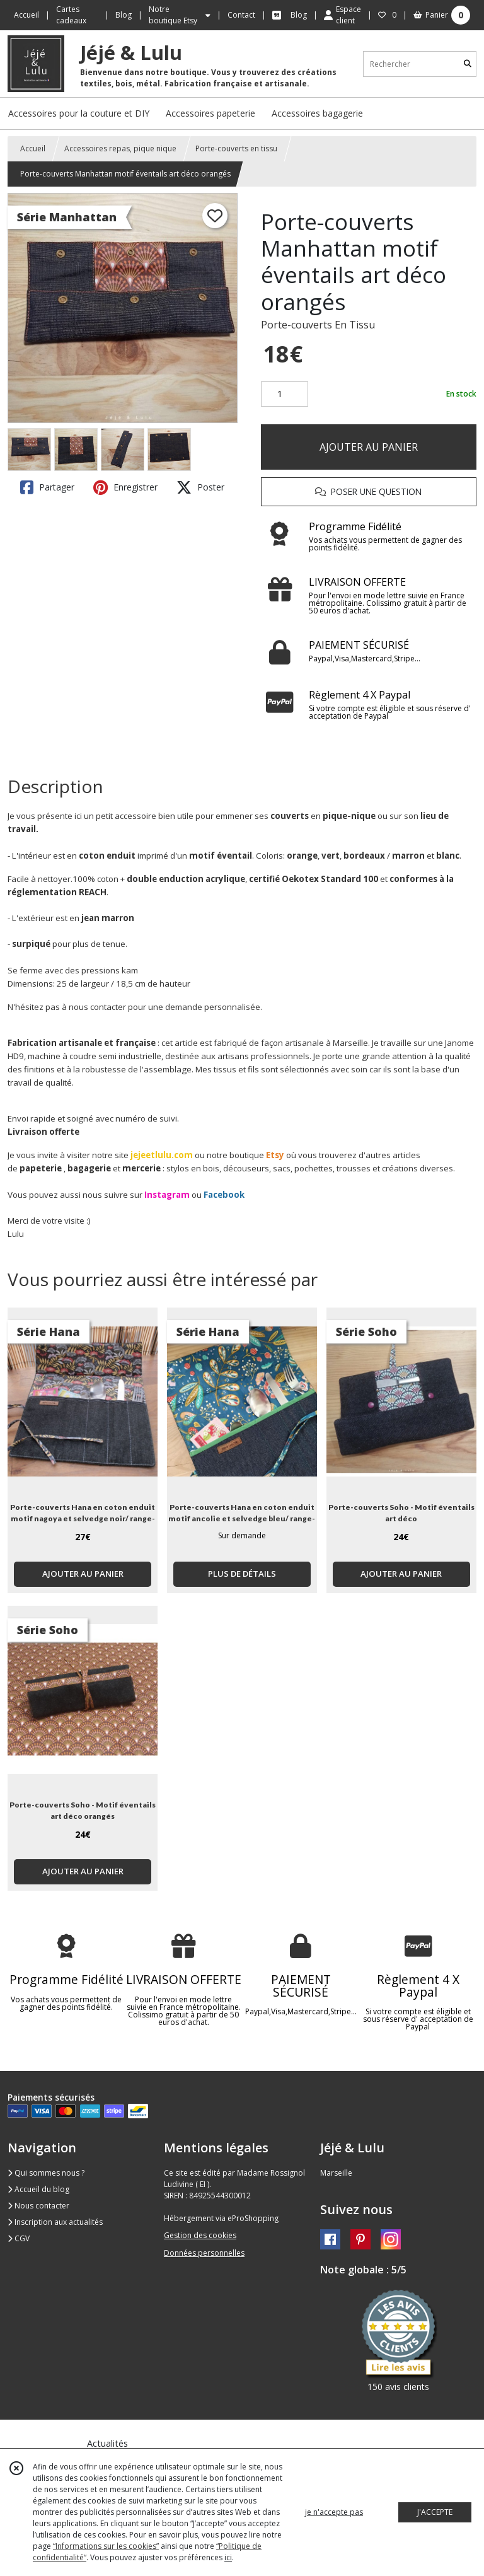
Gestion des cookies (200, 2235)
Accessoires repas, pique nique (120, 148)
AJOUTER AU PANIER (369, 447)
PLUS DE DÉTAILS (242, 1573)
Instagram (167, 1194)
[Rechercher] (467, 64)
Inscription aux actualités (55, 2222)
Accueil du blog (38, 2189)
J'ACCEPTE (434, 2512)
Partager (47, 487)
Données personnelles (204, 2253)
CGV (19, 2238)
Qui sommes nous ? (46, 2172)
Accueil (32, 148)
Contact (241, 14)
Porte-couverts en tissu (236, 148)
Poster (200, 487)
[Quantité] (284, 394)
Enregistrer (125, 487)
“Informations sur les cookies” (106, 2546)
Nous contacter (38, 2205)
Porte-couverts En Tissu (318, 325)
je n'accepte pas (334, 2512)
